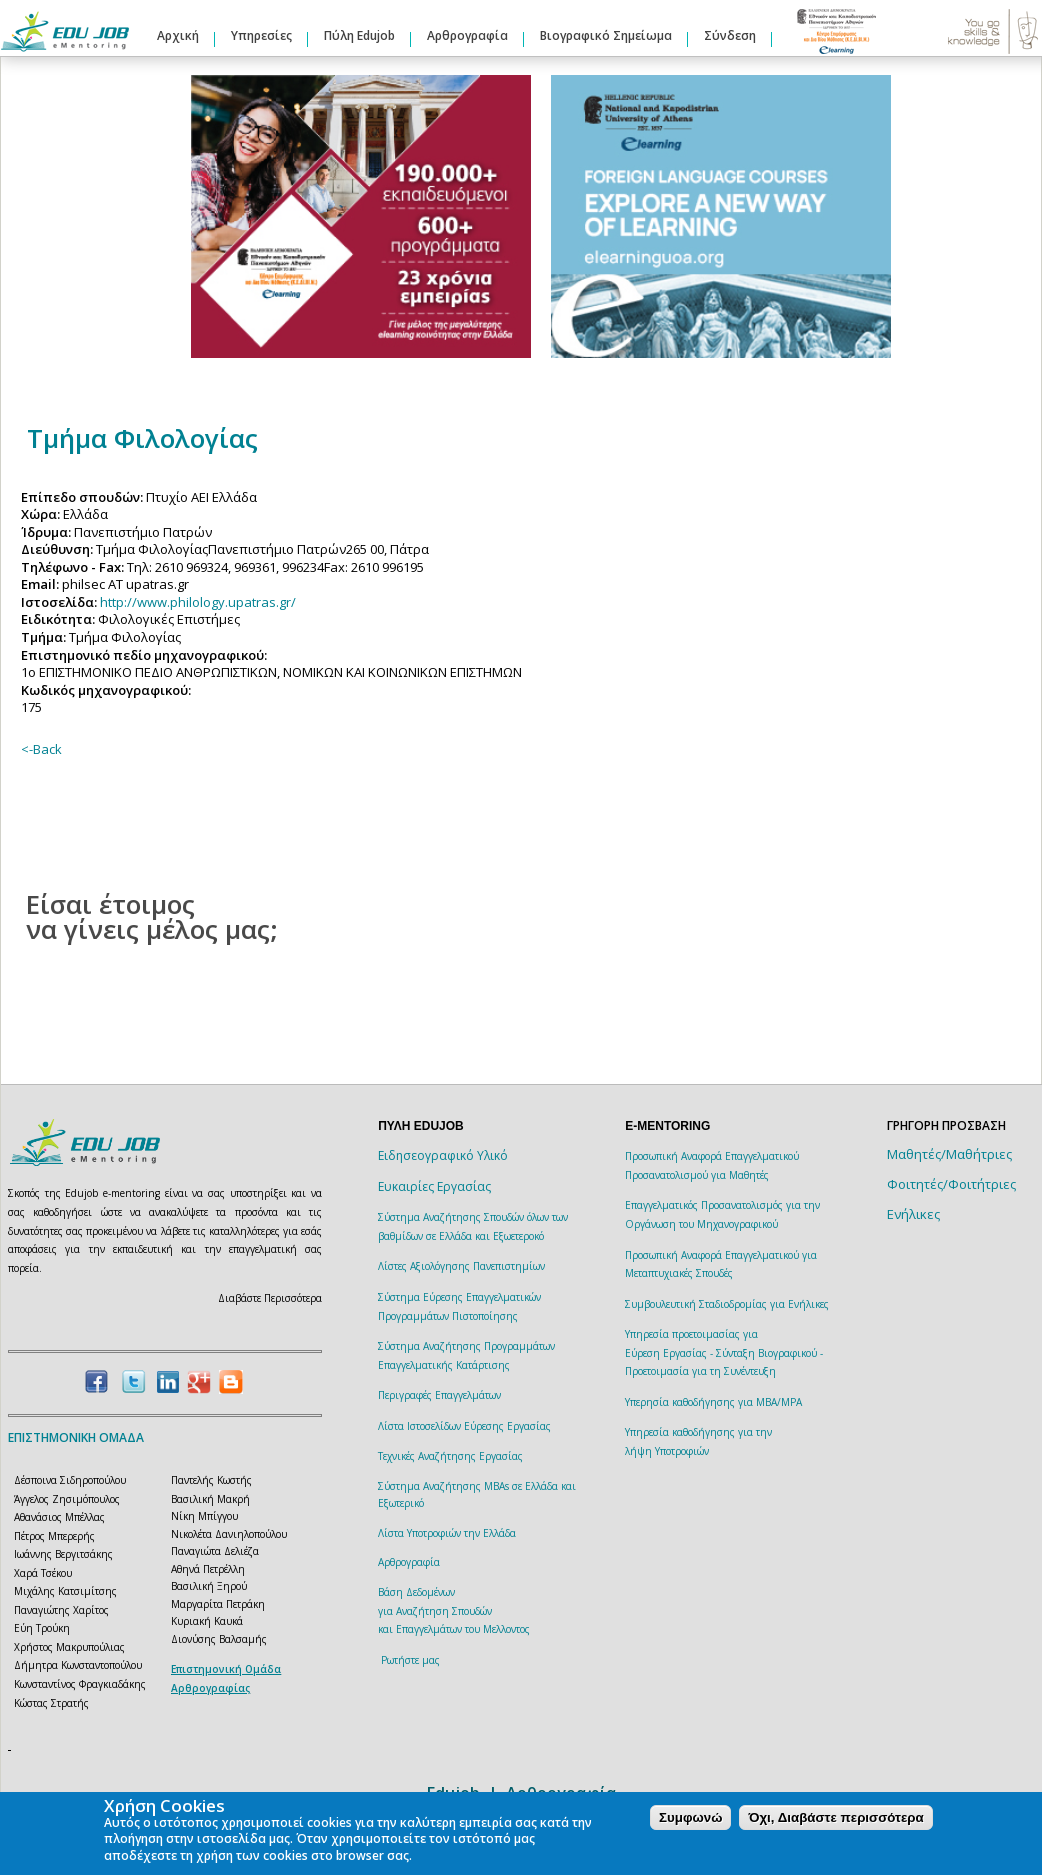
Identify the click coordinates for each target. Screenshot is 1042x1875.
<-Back (41, 749)
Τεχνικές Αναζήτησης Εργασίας (450, 1456)
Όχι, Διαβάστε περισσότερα (835, 1817)
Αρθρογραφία (467, 35)
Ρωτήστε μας (410, 1660)
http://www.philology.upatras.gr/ (198, 602)
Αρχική (178, 35)
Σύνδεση (730, 35)
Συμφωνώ (690, 1817)
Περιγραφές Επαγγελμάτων (439, 1395)
